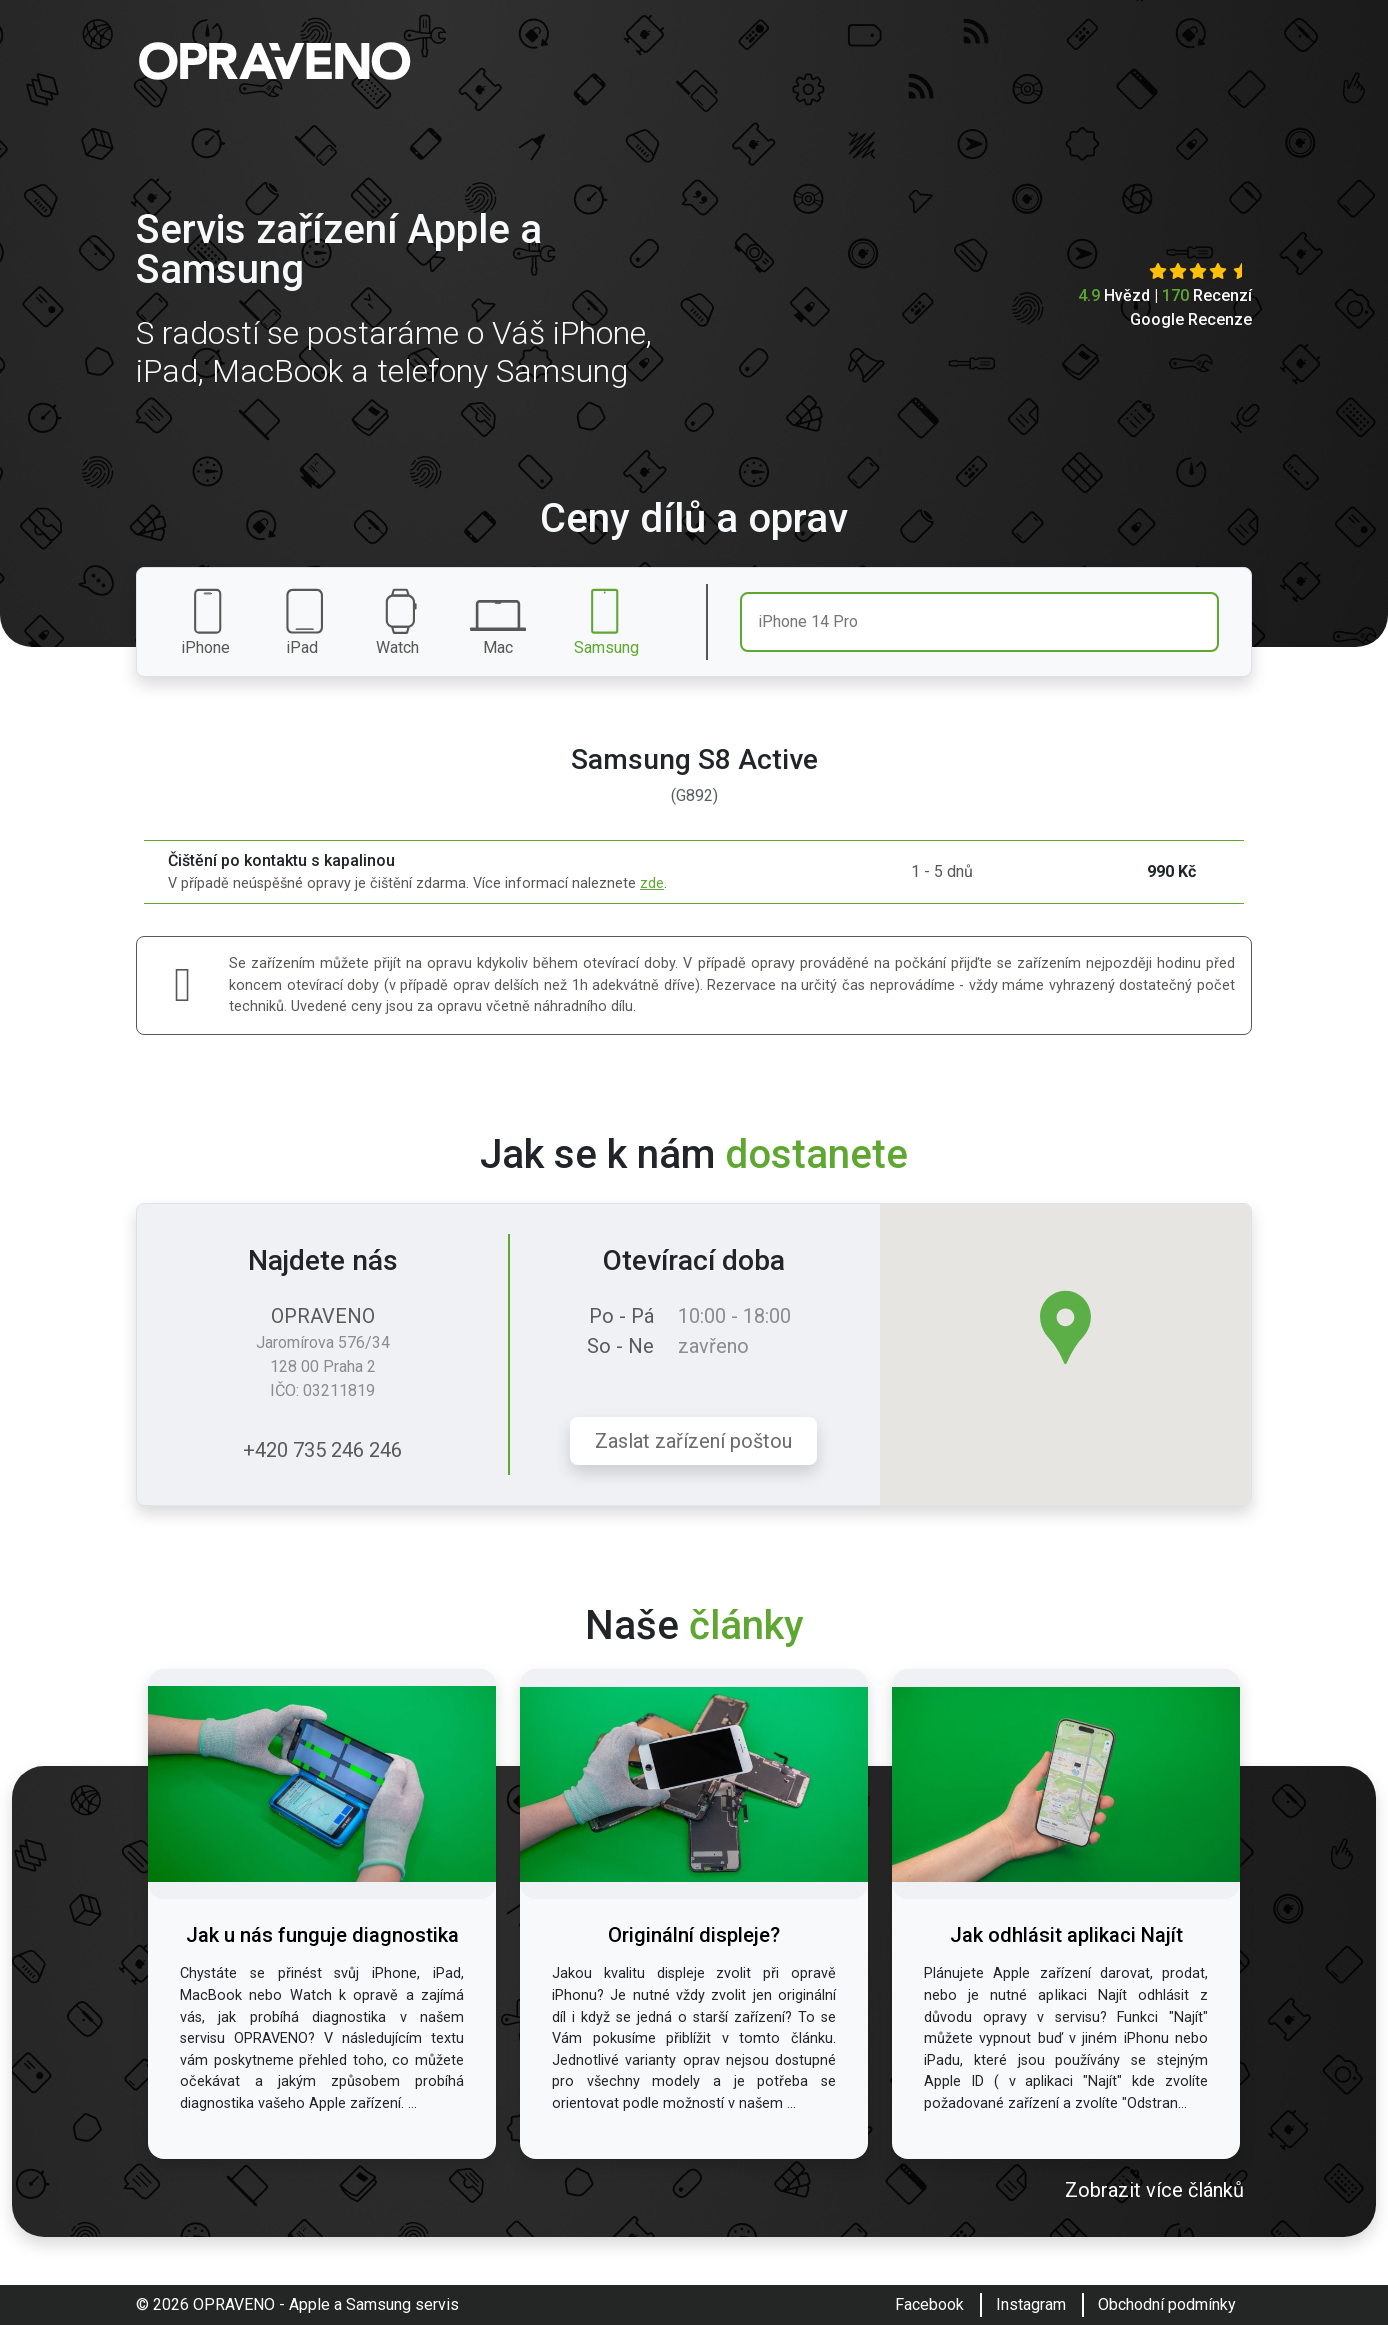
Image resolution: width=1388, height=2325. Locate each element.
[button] (1065, 1327)
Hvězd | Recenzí (1165, 295)
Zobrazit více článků (1154, 2190)
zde (652, 883)
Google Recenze (1191, 319)
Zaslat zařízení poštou (693, 1441)
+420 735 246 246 (322, 1450)
